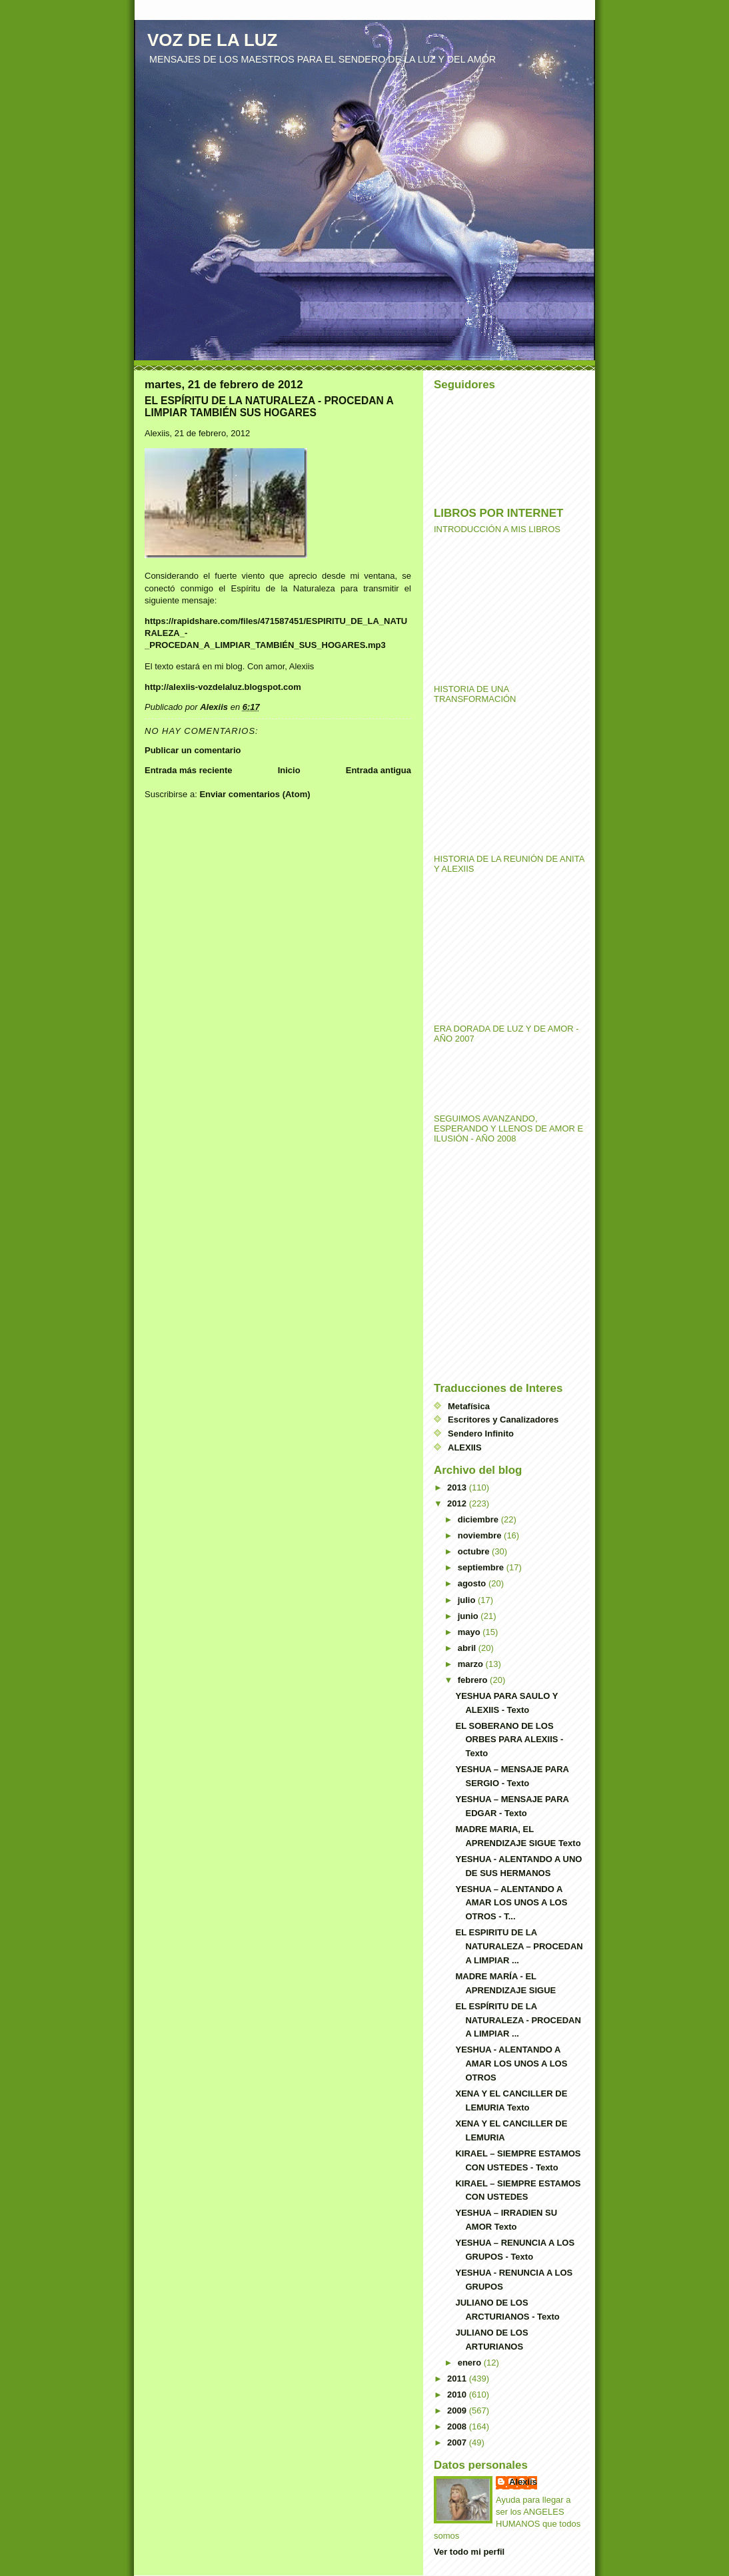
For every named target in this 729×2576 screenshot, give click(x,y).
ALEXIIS (465, 1447)
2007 (458, 2442)
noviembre (481, 1535)
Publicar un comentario (193, 750)
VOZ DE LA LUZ (212, 40)
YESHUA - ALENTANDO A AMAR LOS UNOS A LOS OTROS (511, 2064)
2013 (458, 1487)
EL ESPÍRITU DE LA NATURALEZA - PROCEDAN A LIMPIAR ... (517, 2020)
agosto (473, 1583)
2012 (458, 1503)
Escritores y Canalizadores (503, 1420)
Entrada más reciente (189, 770)
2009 (458, 2410)
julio (468, 1600)
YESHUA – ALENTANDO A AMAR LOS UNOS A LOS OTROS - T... (511, 1903)
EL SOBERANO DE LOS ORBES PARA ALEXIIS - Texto (509, 1740)
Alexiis (523, 2482)
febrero (474, 1680)
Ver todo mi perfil (469, 2552)
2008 (458, 2426)
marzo (472, 1664)
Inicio (289, 770)
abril (468, 1648)
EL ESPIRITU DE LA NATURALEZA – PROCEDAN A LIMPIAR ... (518, 1946)
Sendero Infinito (481, 1434)
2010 (458, 2395)
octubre (475, 1551)
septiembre (482, 1567)
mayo (470, 1632)
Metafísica (469, 1406)
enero (471, 2363)
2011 (458, 2379)
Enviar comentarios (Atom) (254, 794)
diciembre (479, 1519)
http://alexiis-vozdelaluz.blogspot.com (223, 687)
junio (469, 1616)
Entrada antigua (378, 770)
